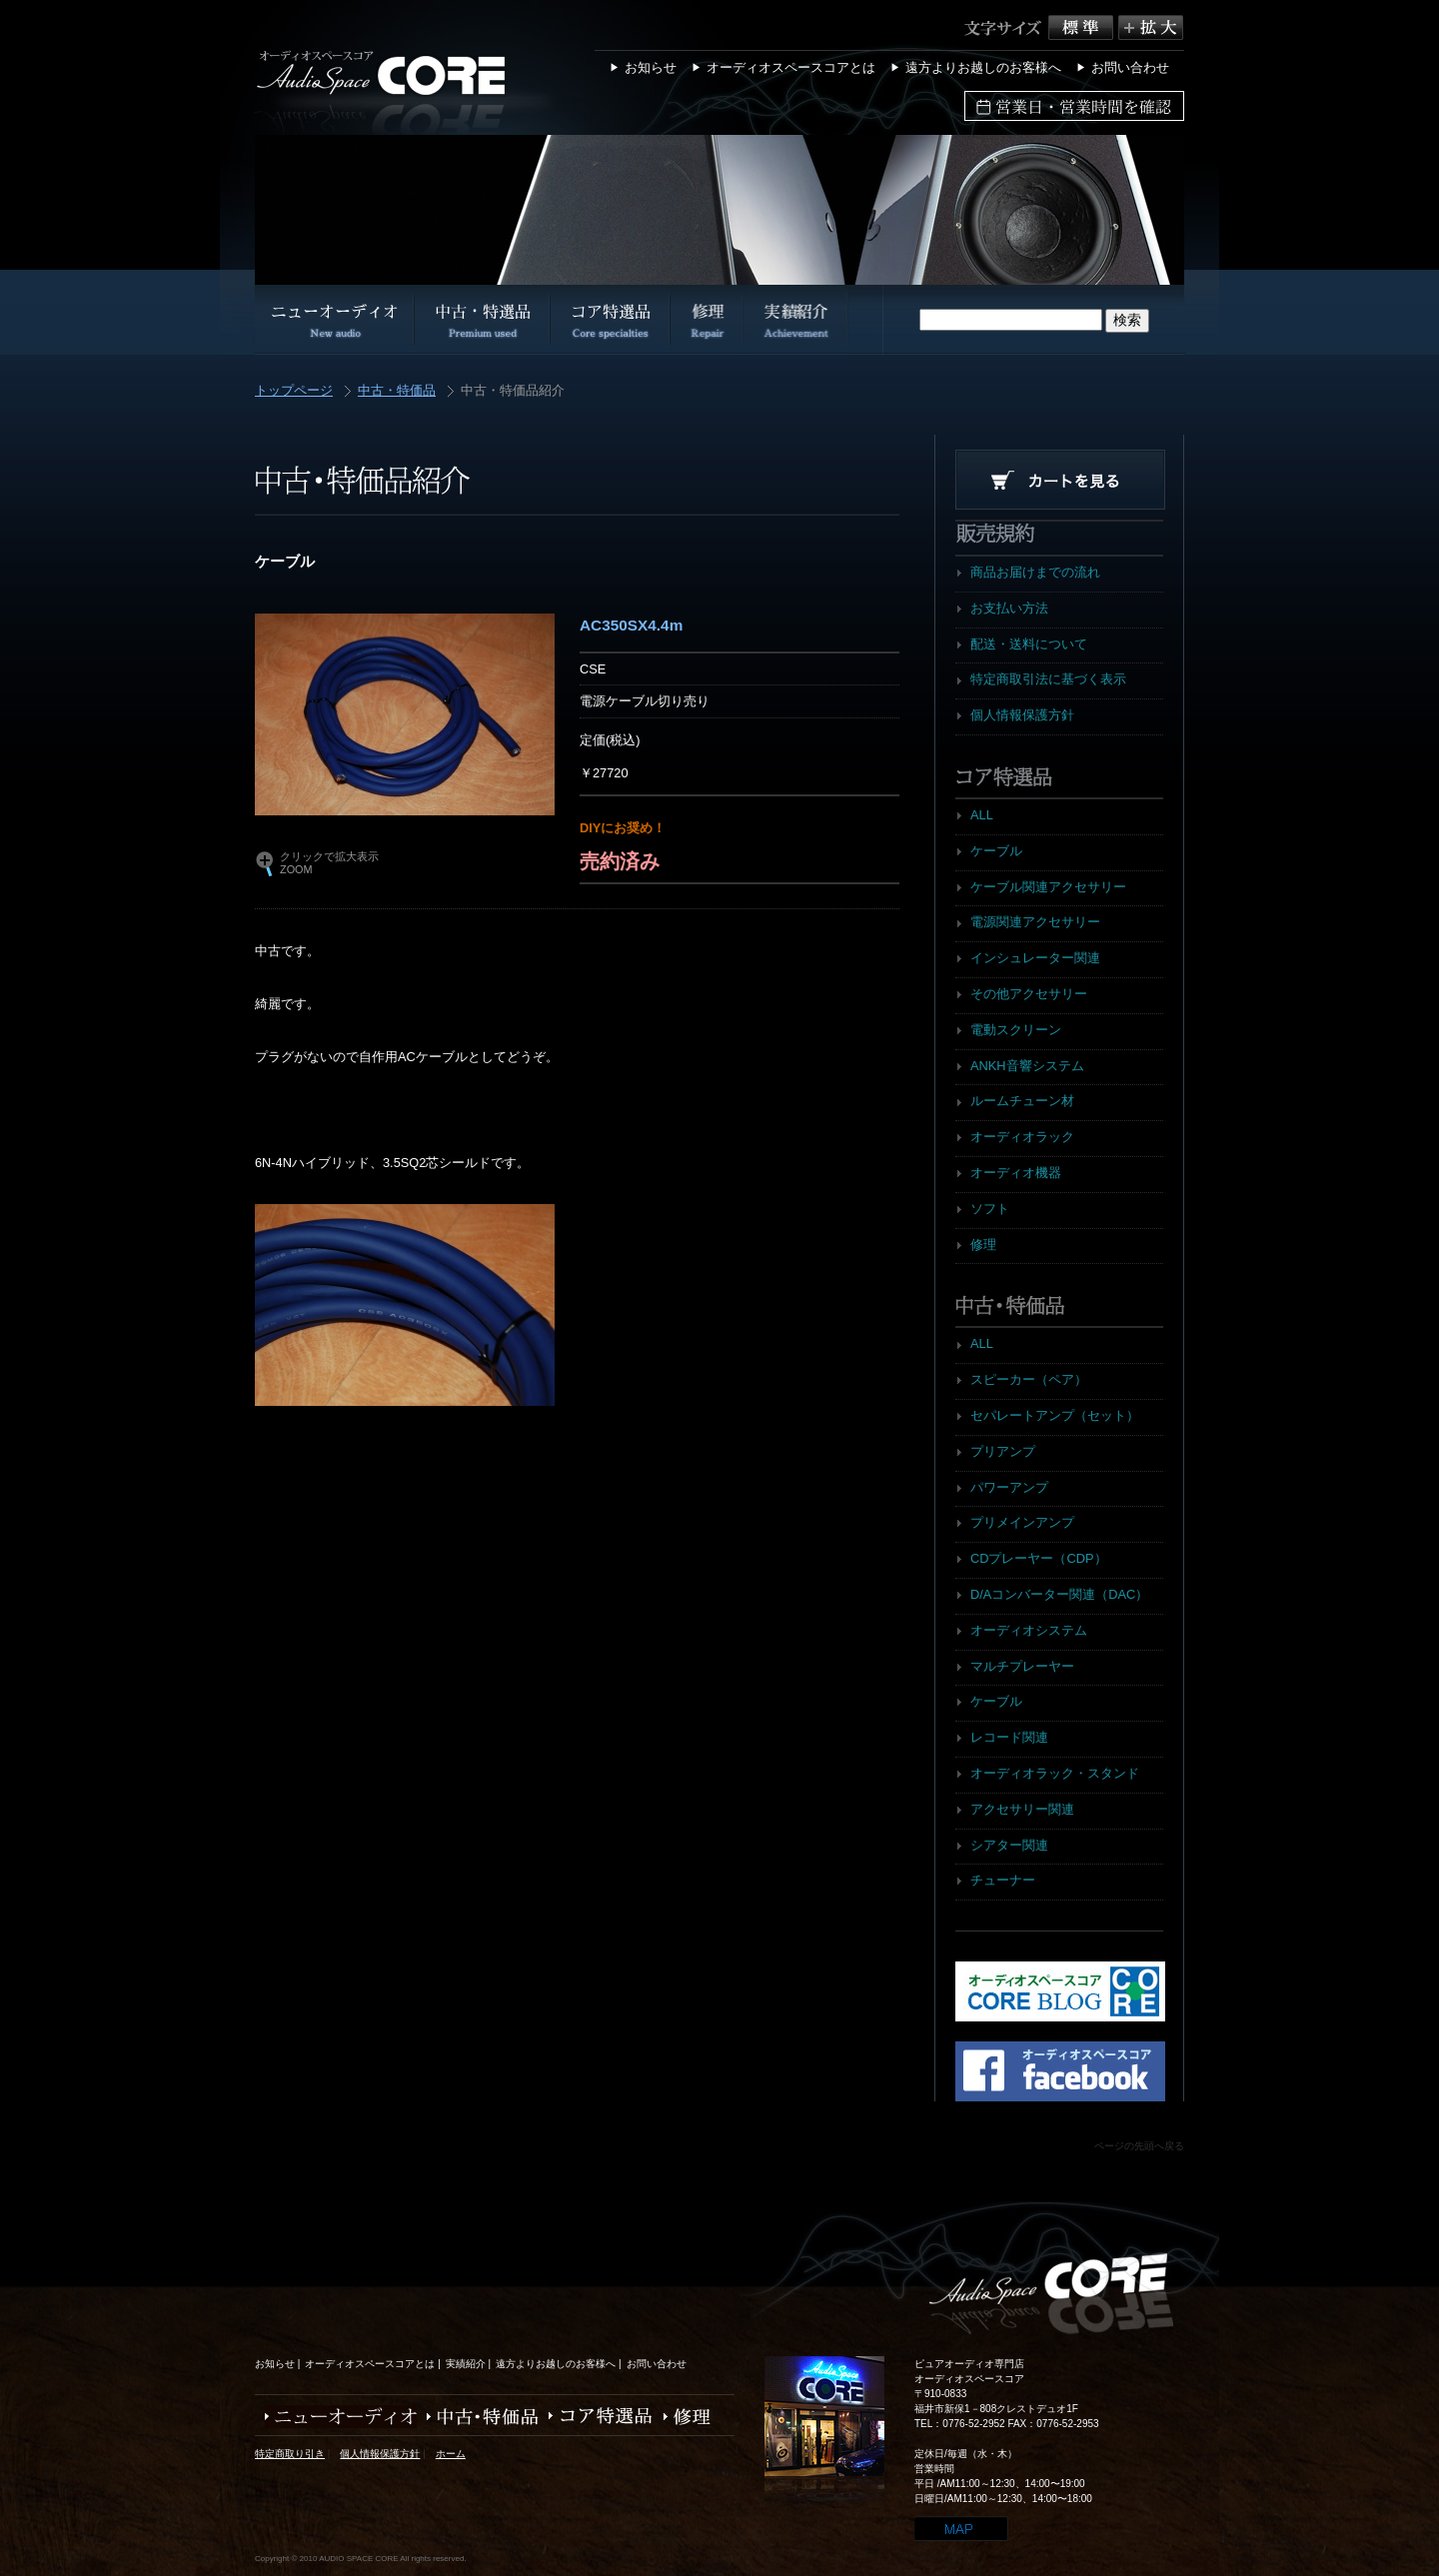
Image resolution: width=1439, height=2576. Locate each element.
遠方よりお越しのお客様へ (983, 67)
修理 (983, 1244)
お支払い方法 (1009, 608)
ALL (981, 814)
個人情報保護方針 (1022, 714)
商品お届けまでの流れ (1035, 572)
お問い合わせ (1130, 67)
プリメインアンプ (1022, 1522)
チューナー (1002, 1880)
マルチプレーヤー (1022, 1666)
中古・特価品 (397, 391)
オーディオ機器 (1015, 1172)
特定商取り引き (290, 2453)
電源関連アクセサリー (1035, 921)
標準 (1083, 27)
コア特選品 (596, 2416)
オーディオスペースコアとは (791, 67)
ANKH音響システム (1027, 1065)
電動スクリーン (1015, 1029)
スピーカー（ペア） (1028, 1379)
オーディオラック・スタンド (1054, 1773)
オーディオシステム (1028, 1630)
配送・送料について (1028, 644)
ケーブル (996, 850)
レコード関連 (1009, 1737)
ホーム (451, 2453)
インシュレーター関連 (1035, 957)
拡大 (1150, 27)
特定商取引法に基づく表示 (1048, 678)
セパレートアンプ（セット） (1054, 1415)
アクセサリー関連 (1022, 1809)
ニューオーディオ (336, 2416)
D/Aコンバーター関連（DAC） (1059, 1594)
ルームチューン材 (1022, 1100)
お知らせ (651, 67)
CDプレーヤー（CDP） (1038, 1558)
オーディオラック (1022, 1136)
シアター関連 (1009, 1845)
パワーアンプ (1009, 1487)
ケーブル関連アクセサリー (1048, 886)
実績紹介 (466, 2363)
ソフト (989, 1208)
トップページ (294, 391)
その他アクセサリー (1028, 993)
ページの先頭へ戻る (1139, 2145)
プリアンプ (1002, 1451)
